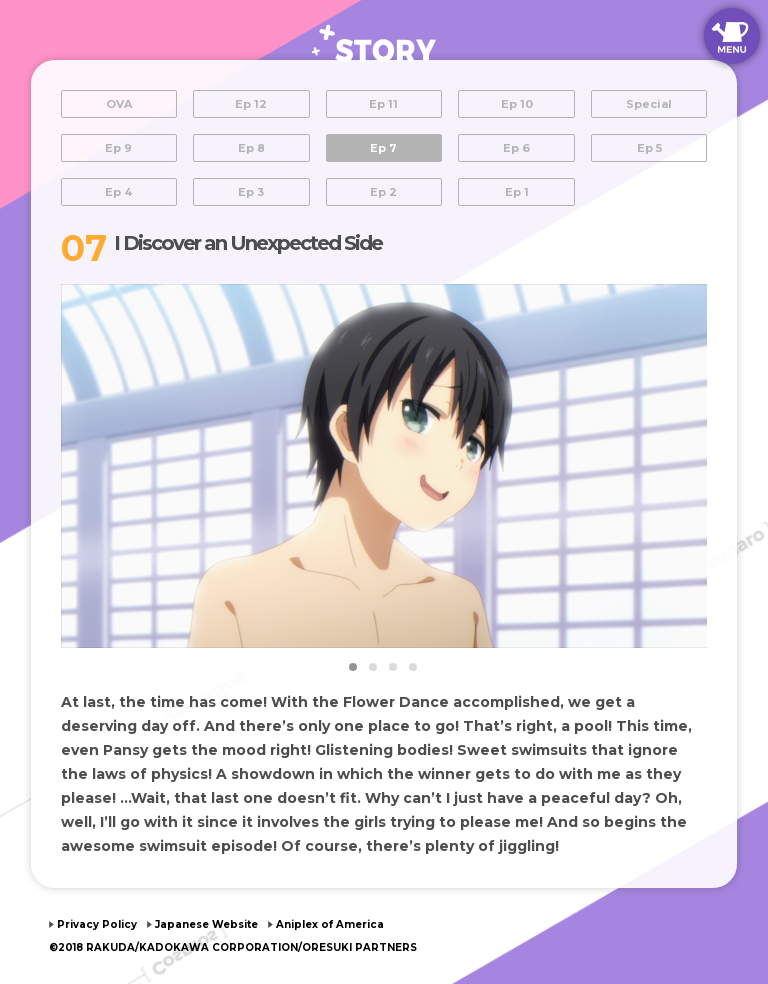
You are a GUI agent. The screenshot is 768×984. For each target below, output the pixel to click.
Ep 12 (251, 104)
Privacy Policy (97, 924)
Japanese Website (206, 924)
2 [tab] (374, 668)
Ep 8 (251, 148)
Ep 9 (118, 148)
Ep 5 (649, 148)
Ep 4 (118, 192)
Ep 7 (383, 148)
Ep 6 (516, 148)
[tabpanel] (384, 466)
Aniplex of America (330, 924)
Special (649, 104)
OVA (119, 104)
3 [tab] (394, 668)
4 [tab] (414, 668)
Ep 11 (383, 104)
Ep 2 (383, 192)
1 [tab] (354, 668)
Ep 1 (517, 192)
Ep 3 (251, 192)
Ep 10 (517, 104)
